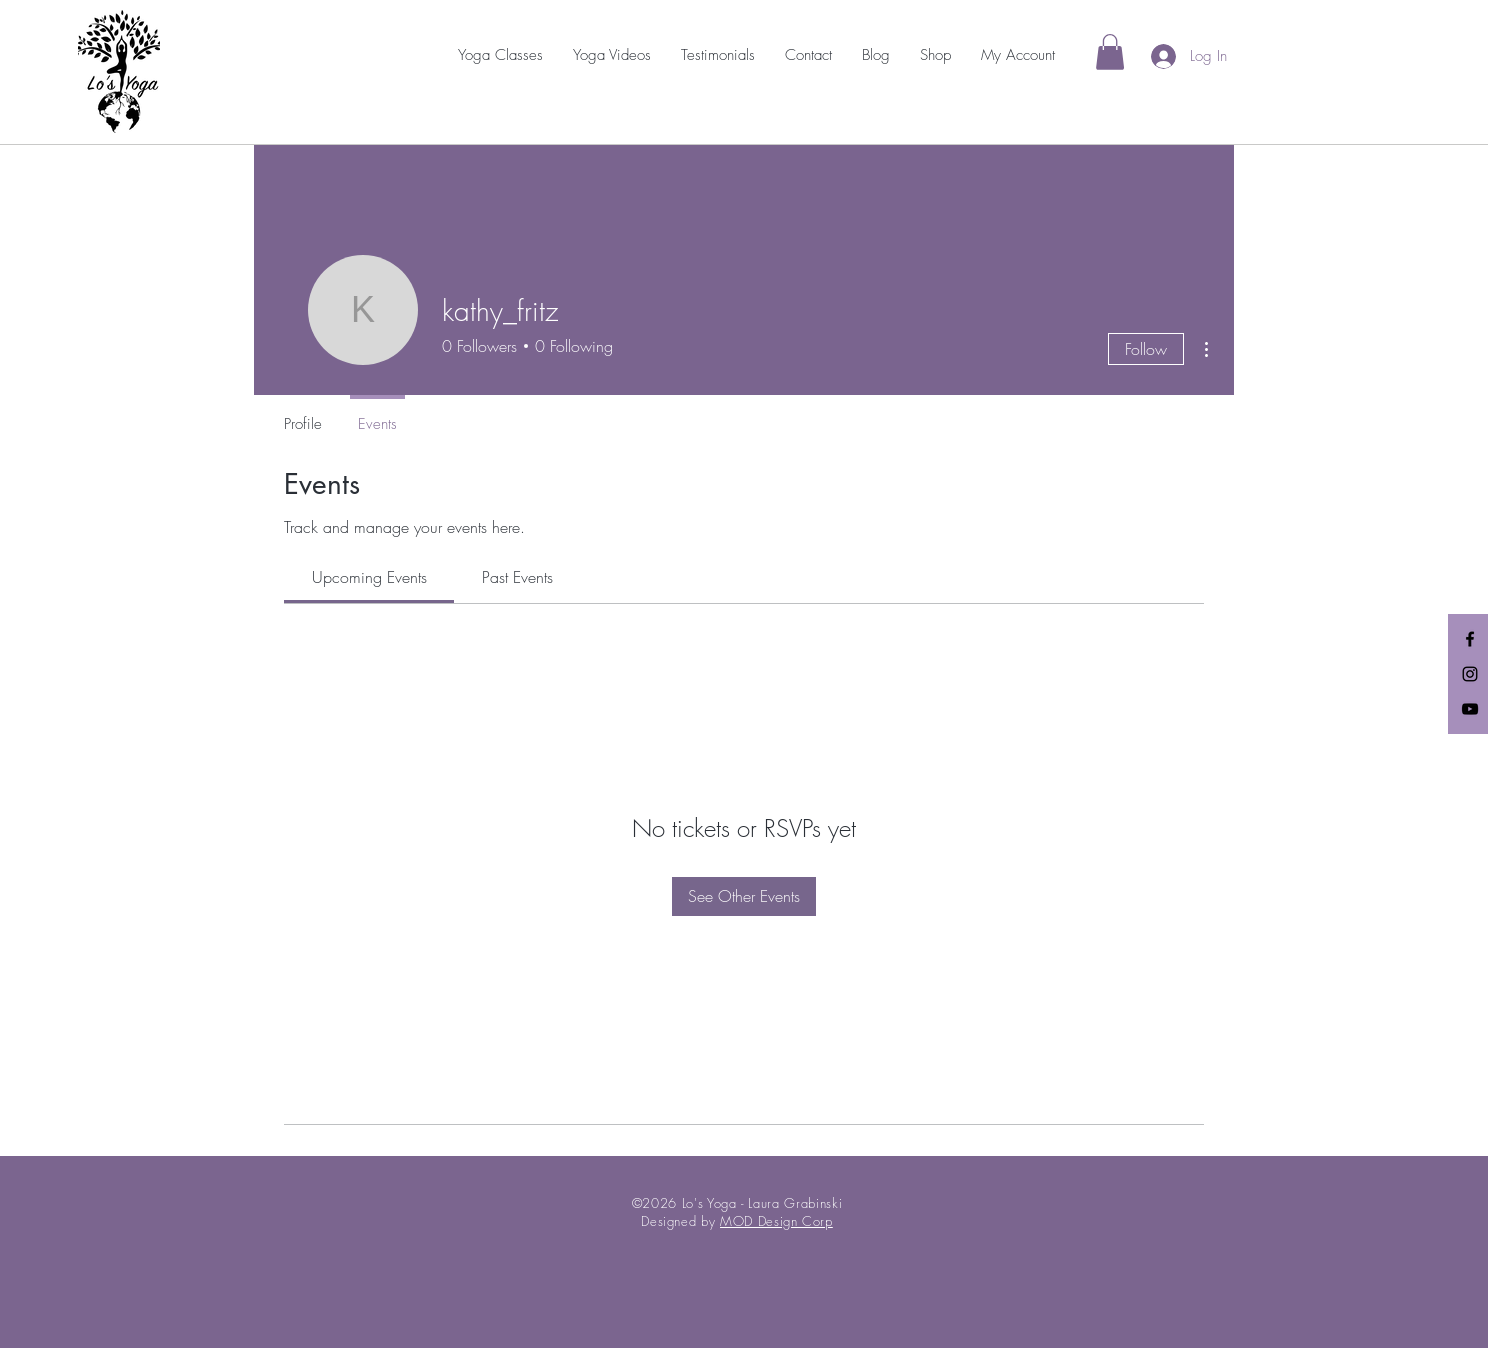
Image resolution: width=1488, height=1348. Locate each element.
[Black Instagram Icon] (1470, 674)
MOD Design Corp (776, 1221)
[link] (1110, 52)
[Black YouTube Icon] (1470, 709)
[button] (500, 55)
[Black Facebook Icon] (1470, 639)
